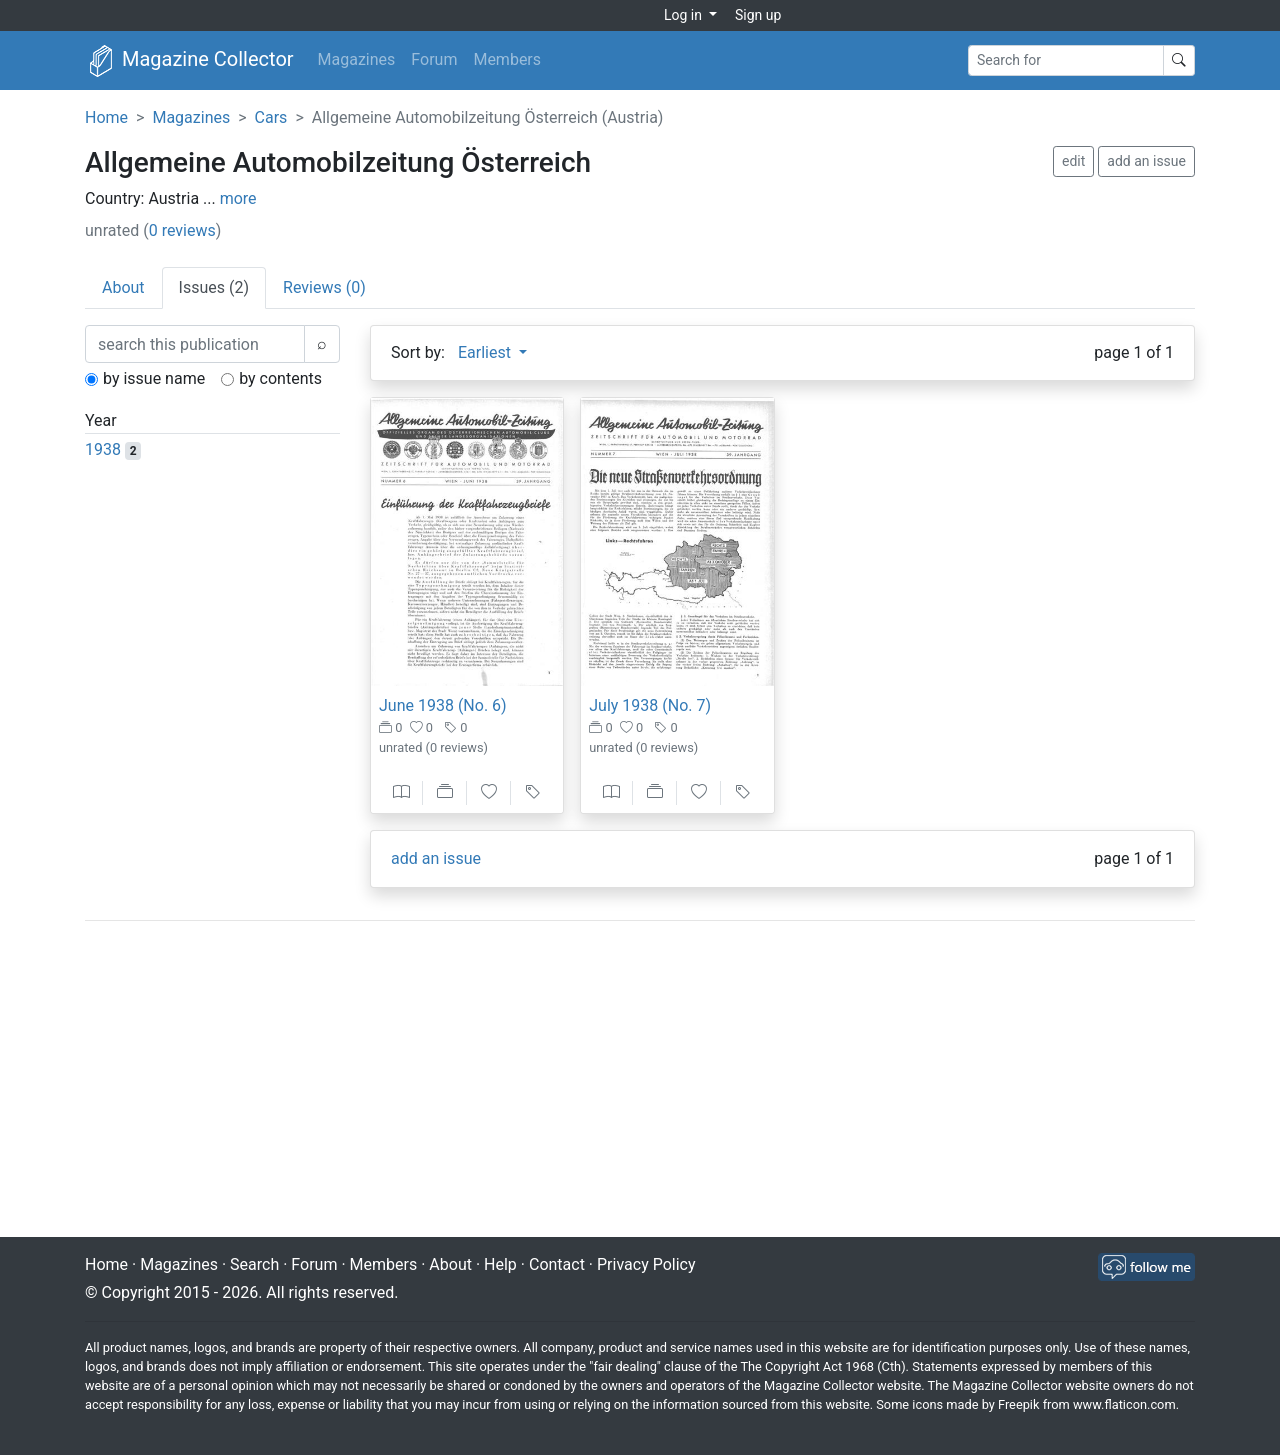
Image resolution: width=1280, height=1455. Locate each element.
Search (254, 1264)
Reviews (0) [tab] (324, 287)
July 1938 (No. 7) (650, 705)
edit (1073, 161)
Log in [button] (684, 15)
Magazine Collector (189, 61)
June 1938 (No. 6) (443, 705)
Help (500, 1264)
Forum (434, 59)
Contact (557, 1264)
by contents (280, 378)
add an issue (1146, 161)
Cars (271, 117)
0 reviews (182, 230)
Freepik (1018, 1404)
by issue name (154, 378)
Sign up (758, 15)
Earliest (486, 352)
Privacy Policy (646, 1264)
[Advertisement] (640, 1081)
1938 (103, 449)
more (238, 198)
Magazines (357, 59)
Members (507, 59)
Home (106, 117)
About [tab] (123, 287)
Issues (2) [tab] (214, 287)
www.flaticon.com (1124, 1404)
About (450, 1264)
